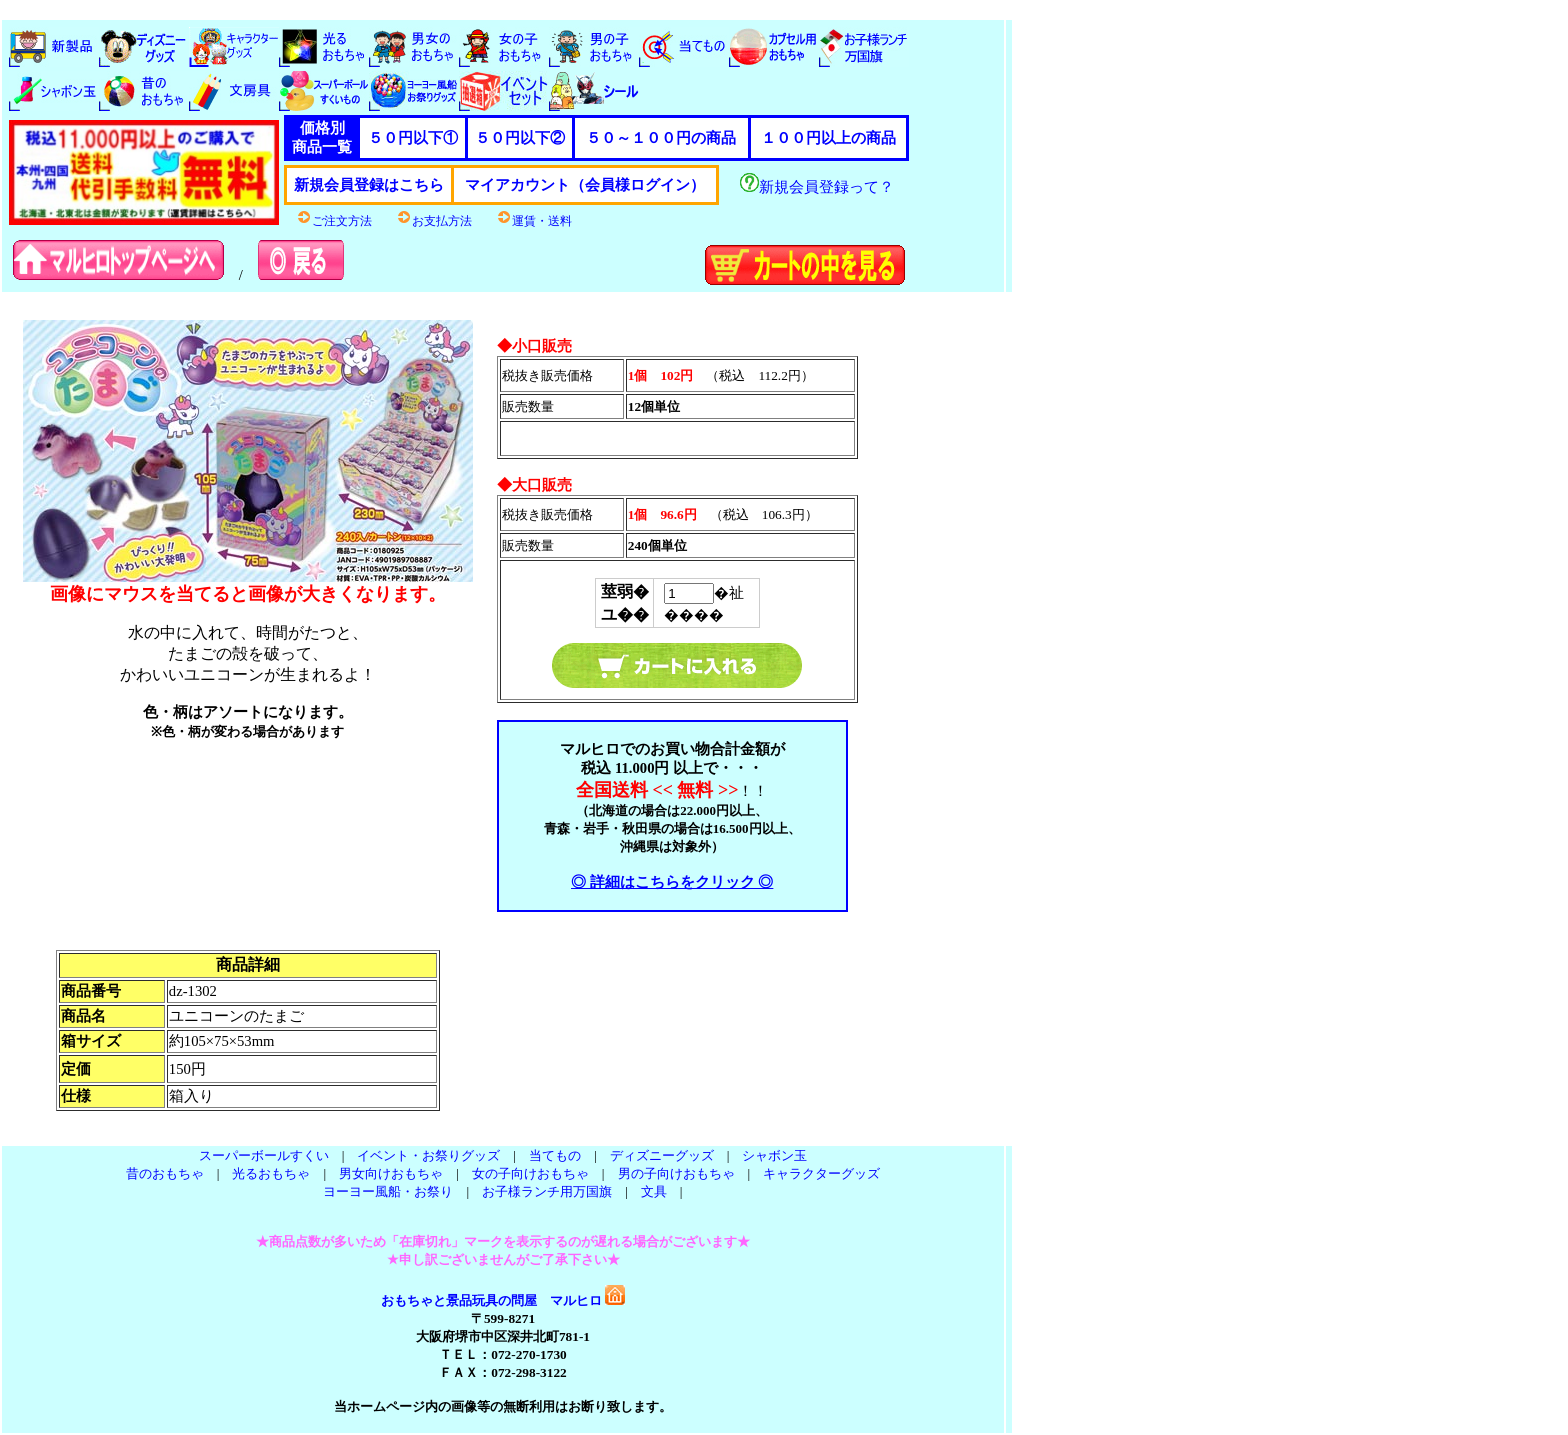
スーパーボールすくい (264, 1155)
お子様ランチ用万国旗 (547, 1191)
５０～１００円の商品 (661, 138)
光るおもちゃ (271, 1173)
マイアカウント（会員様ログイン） (585, 185)
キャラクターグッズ (821, 1173)
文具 (654, 1191)
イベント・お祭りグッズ (428, 1155)
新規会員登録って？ (817, 187)
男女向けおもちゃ (391, 1173)
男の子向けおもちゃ (676, 1173)
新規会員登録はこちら (369, 185)
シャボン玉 (774, 1155)
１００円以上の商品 (828, 138)
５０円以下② (520, 138)
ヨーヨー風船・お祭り (388, 1191)
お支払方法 (434, 221)
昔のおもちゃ (165, 1173)
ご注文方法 (334, 221)
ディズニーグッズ (662, 1155)
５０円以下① (413, 138)
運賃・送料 (534, 221)
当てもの (555, 1155)
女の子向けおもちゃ (530, 1173)
